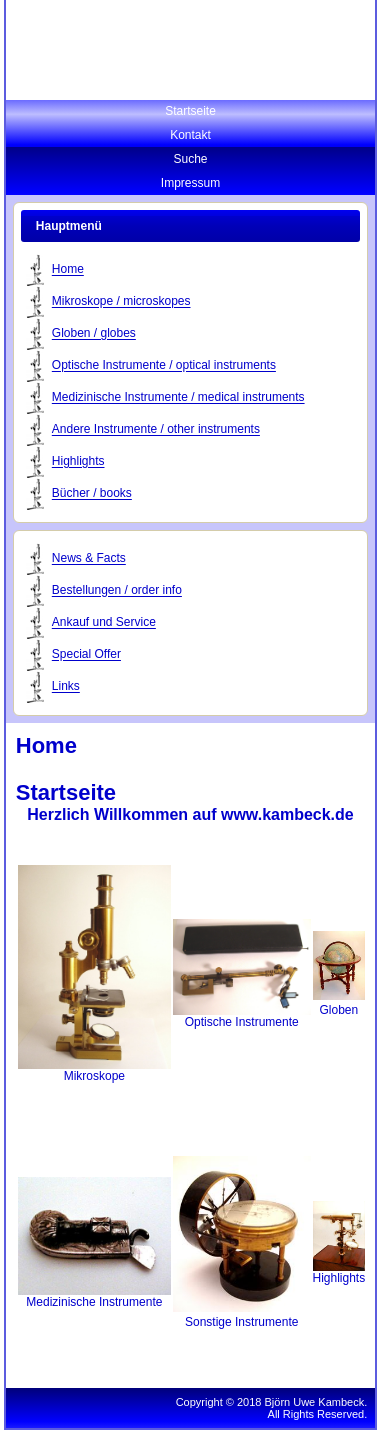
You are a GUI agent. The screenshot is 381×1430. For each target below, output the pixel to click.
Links (66, 687)
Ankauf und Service (104, 623)
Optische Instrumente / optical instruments (164, 366)
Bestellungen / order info (117, 591)
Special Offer (86, 655)
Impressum (190, 183)
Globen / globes (94, 334)
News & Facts (89, 559)
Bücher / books (92, 494)
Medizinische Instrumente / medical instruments (178, 398)
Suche (190, 159)
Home (68, 270)
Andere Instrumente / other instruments (156, 430)
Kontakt (190, 135)
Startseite (190, 111)
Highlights (78, 462)
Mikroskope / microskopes (121, 302)
